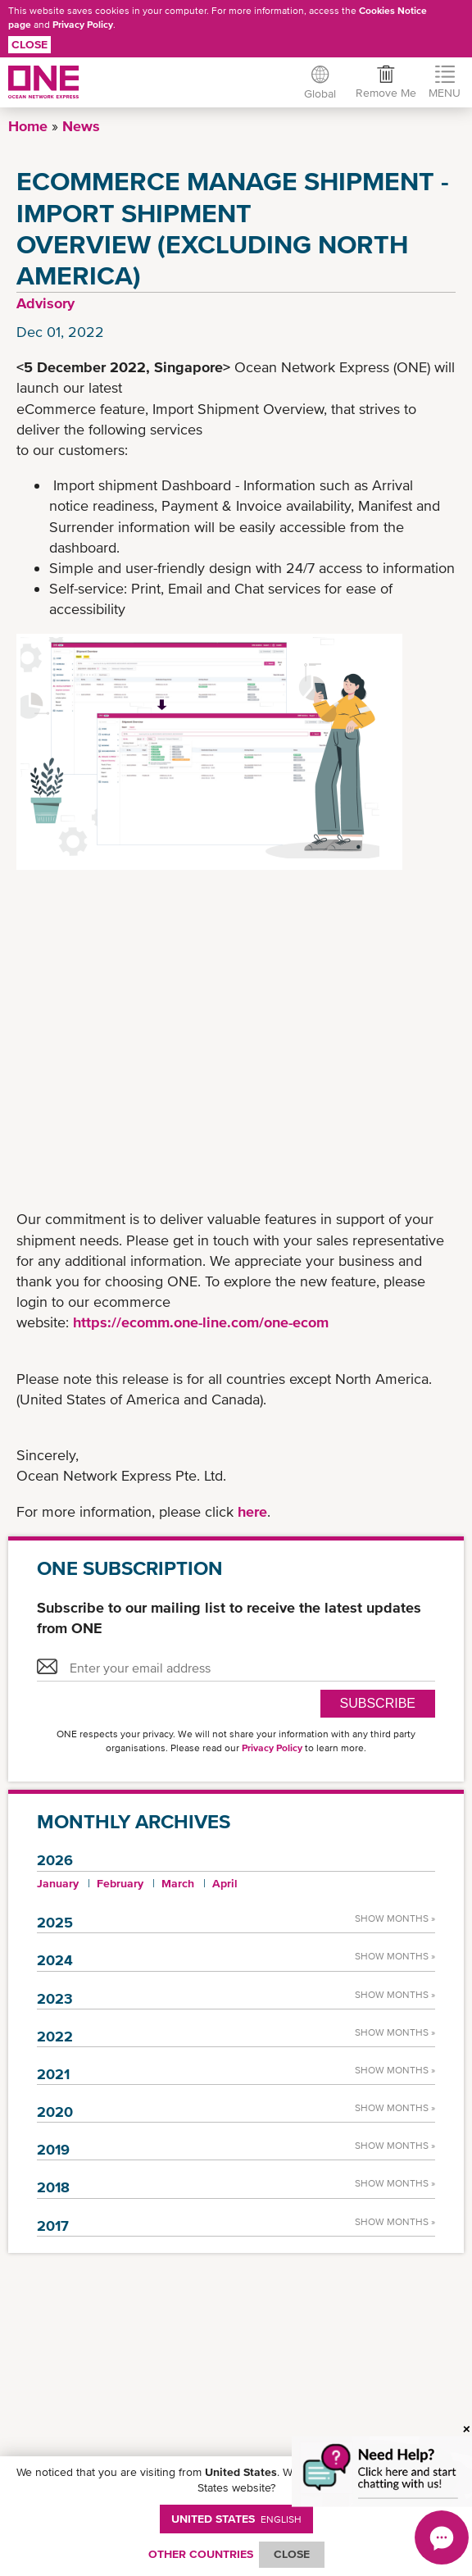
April (225, 1883)
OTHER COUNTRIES (200, 2553)
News (81, 125)
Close (29, 44)
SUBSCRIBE (377, 1703)
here (252, 1511)
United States (236, 2518)
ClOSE (292, 2553)
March (177, 1883)
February (120, 1883)
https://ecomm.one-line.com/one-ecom (201, 1322)
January (58, 1883)
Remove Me (385, 92)
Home (28, 125)
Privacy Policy (82, 24)
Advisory (45, 303)
